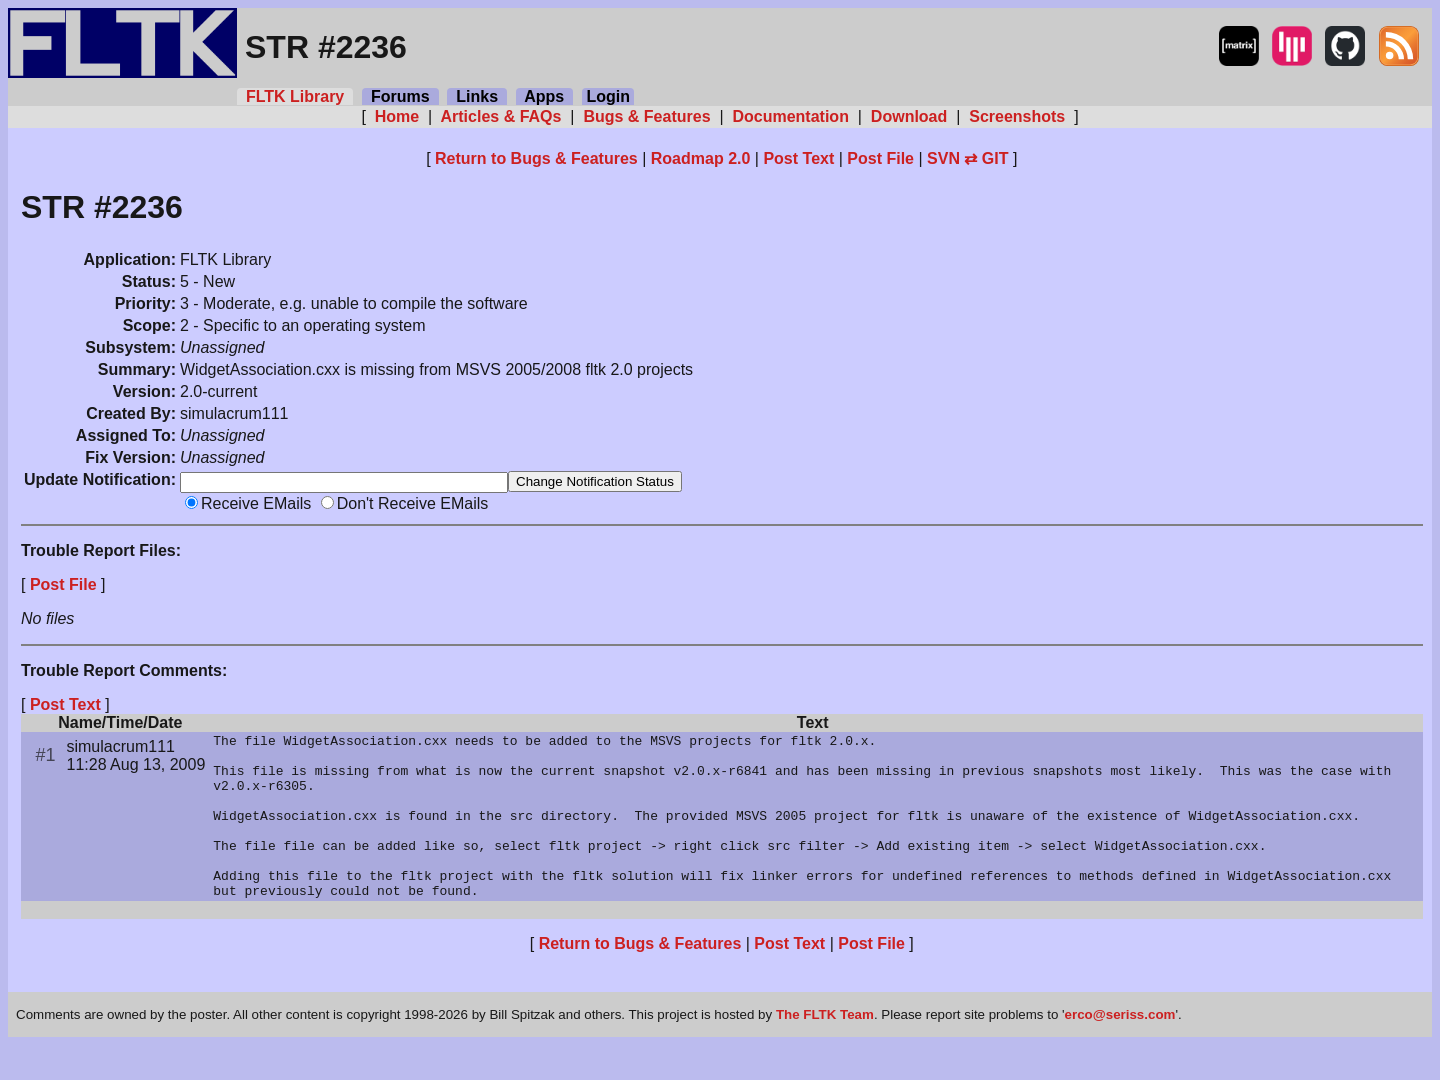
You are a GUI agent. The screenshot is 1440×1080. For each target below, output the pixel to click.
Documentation (790, 116)
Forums (400, 96)
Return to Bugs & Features (536, 158)
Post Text (798, 158)
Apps (544, 96)
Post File (880, 158)
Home (396, 116)
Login (608, 96)
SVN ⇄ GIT (967, 158)
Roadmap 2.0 (701, 158)
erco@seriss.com (1120, 1049)
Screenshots (1017, 116)
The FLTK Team (825, 1049)
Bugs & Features (647, 116)
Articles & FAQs (501, 116)
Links (477, 96)
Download (908, 116)
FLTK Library (295, 96)
